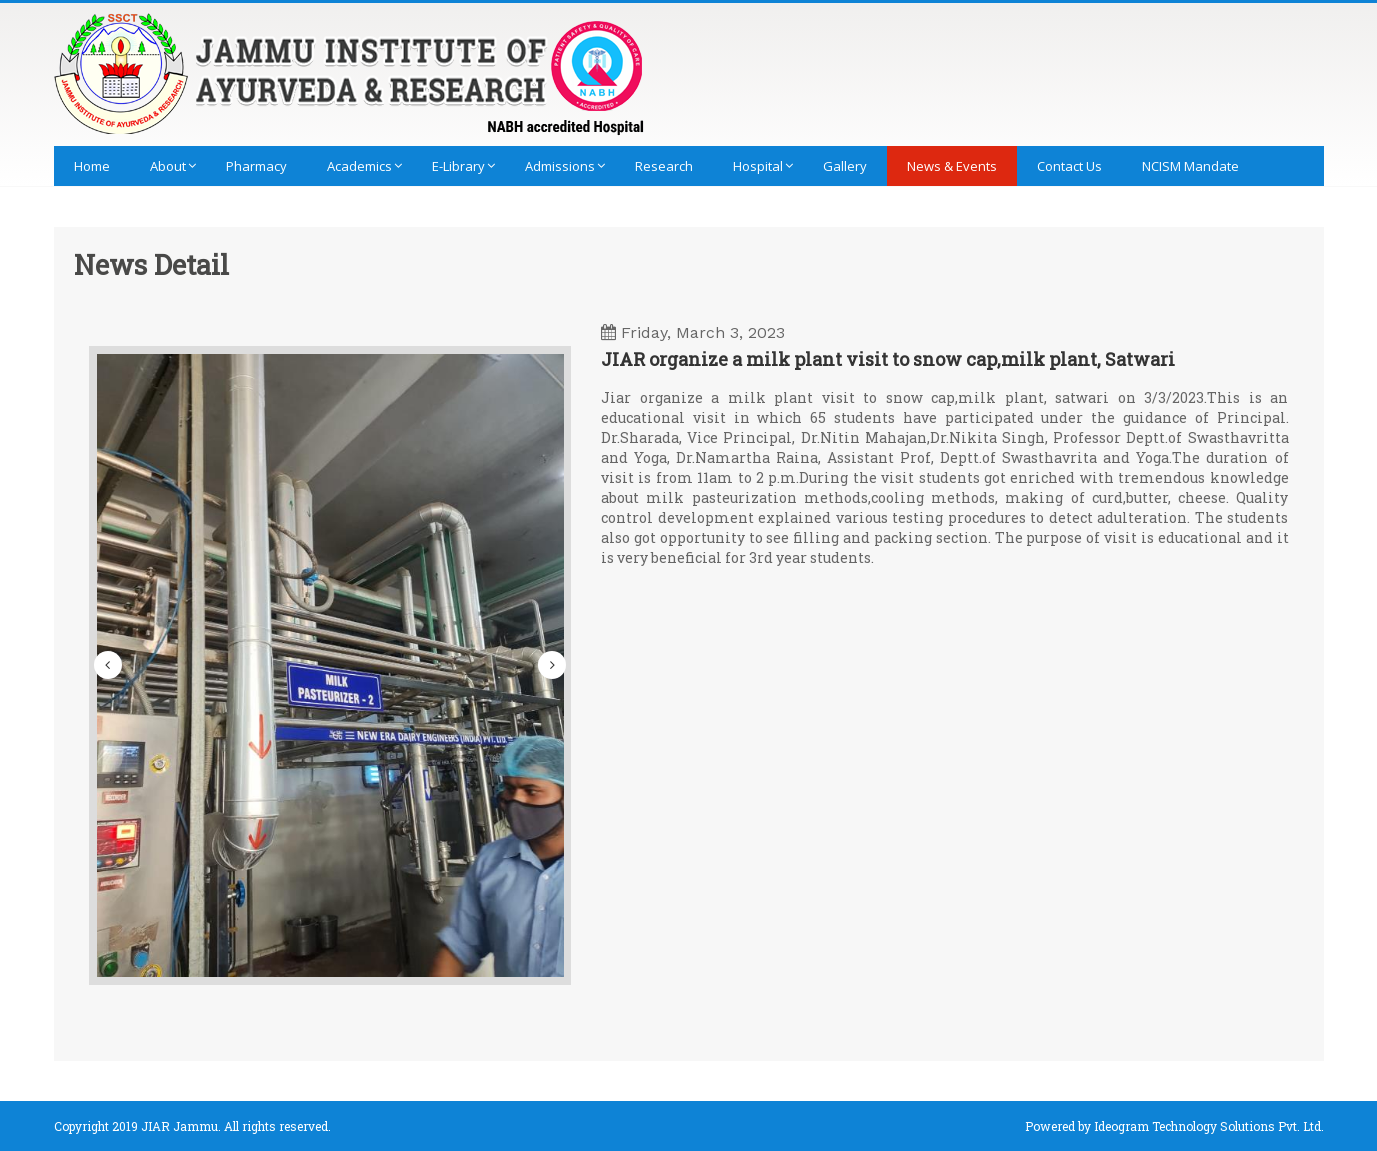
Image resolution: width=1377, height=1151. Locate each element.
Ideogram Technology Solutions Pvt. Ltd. (1209, 1126)
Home (92, 166)
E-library (458, 166)
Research (664, 166)
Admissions (560, 166)
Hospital (758, 166)
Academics (359, 166)
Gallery (845, 166)
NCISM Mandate (1190, 166)
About (168, 166)
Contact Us (1069, 166)
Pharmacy (256, 166)
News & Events (952, 166)
